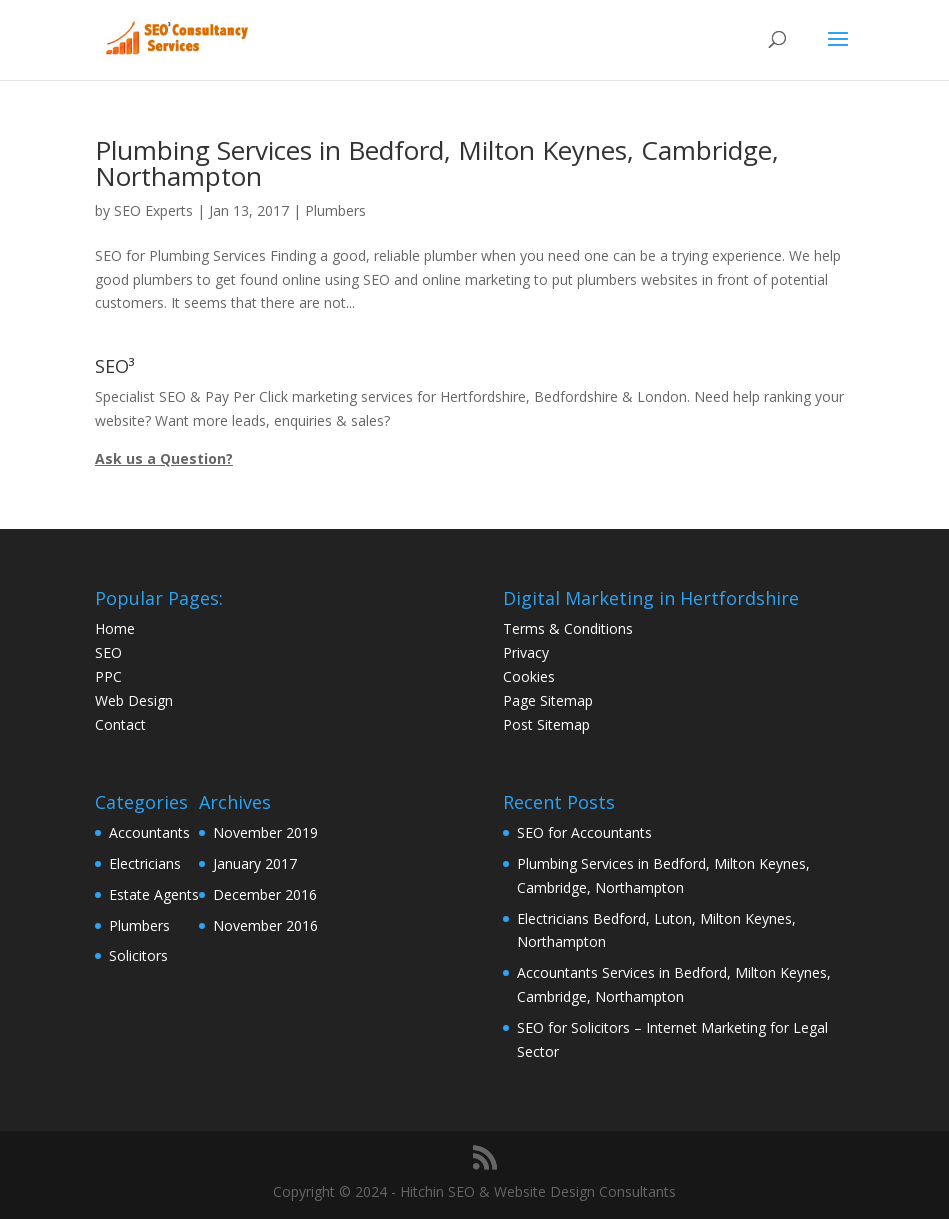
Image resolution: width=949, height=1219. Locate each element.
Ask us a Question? (164, 458)
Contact (120, 724)
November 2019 (265, 832)
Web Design (134, 700)
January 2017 (255, 863)
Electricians (145, 863)
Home (115, 628)
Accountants (149, 832)
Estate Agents (154, 894)
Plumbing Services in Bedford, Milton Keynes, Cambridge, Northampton (437, 163)
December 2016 (265, 894)
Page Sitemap (548, 700)
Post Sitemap (546, 724)
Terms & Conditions (568, 628)
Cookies (529, 676)
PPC (108, 676)
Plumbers (335, 210)
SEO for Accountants (584, 832)
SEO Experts (153, 210)
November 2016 (265, 925)
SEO (108, 652)
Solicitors (138, 955)
